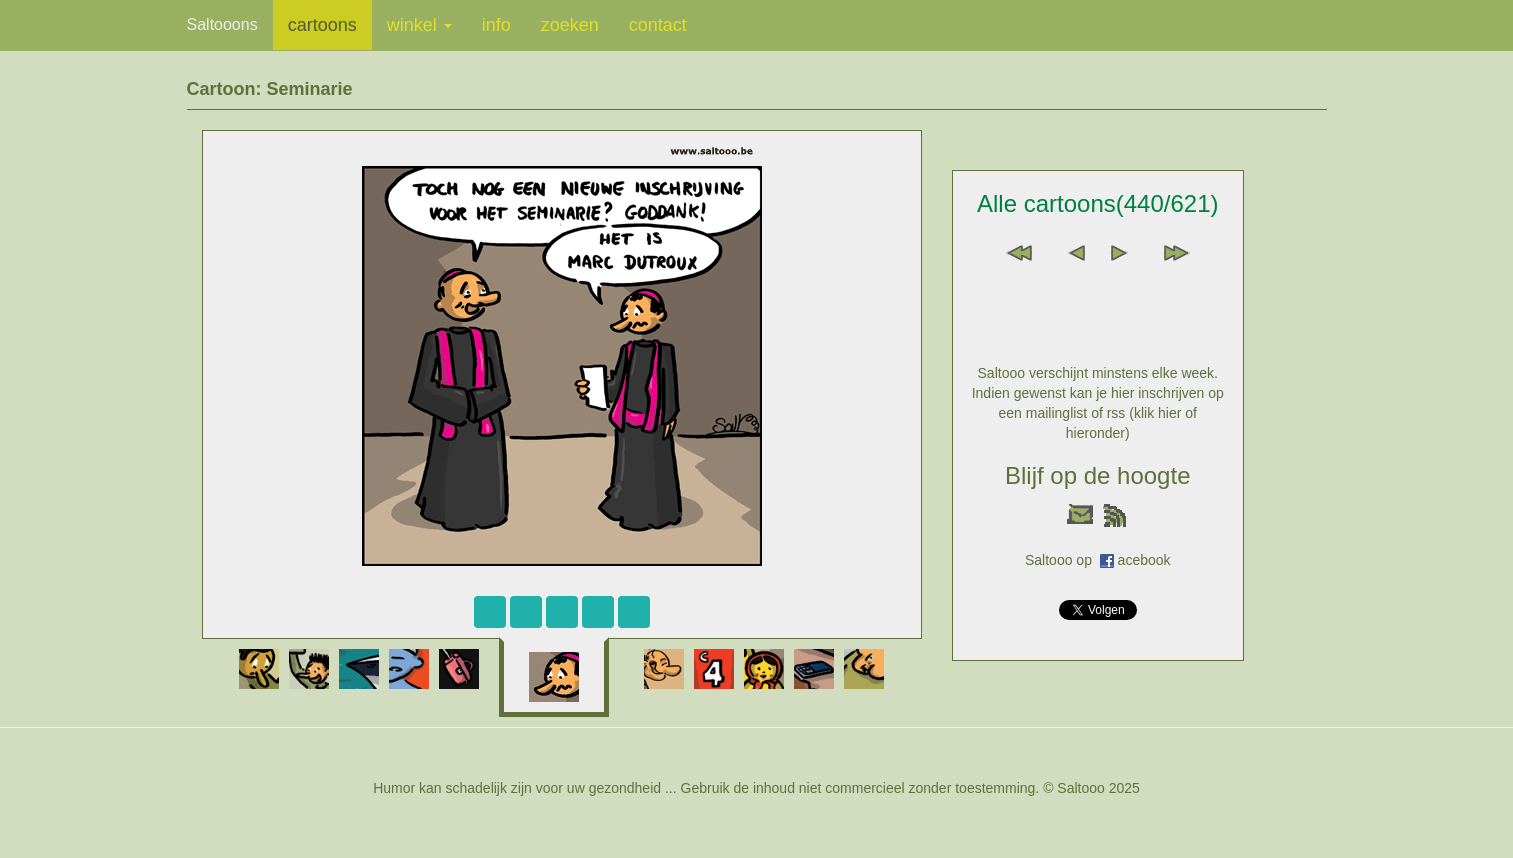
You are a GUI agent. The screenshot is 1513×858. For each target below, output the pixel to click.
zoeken (570, 25)
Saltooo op (1062, 560)
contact (658, 25)
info (496, 25)
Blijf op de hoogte (1097, 475)
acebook (1144, 560)
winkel (419, 25)
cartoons (322, 25)
